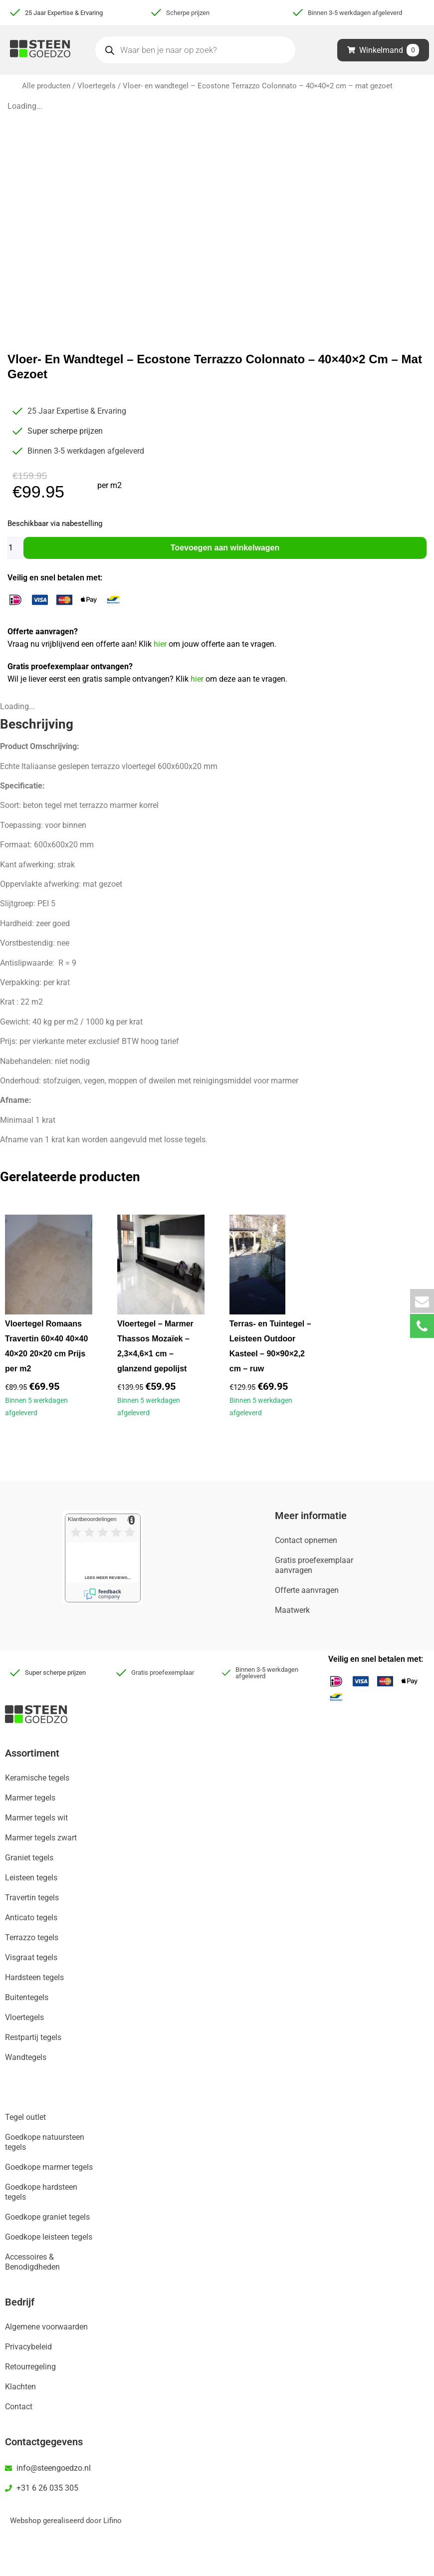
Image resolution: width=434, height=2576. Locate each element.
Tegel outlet (25, 2117)
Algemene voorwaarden (46, 2326)
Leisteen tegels (31, 1877)
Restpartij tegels (33, 2037)
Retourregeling (30, 2366)
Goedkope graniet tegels (47, 2217)
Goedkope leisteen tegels (48, 2237)
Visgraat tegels (31, 1957)
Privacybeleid (28, 2346)
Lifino (112, 2520)
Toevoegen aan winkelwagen (225, 547)
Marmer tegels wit (36, 1817)
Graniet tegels (29, 1857)
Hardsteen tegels (34, 1977)
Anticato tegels (31, 1917)
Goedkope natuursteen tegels (44, 2142)
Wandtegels (25, 2057)
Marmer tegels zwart (41, 1837)
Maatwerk (292, 1610)
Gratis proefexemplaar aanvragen (314, 1565)
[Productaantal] (15, 548)
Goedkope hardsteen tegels (41, 2192)
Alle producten (46, 85)
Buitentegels (26, 1997)
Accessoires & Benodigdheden (32, 2262)
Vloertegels (96, 85)
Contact (18, 2406)
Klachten (20, 2386)
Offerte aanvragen (307, 1590)
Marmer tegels (30, 1798)
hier (161, 644)
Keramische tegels (37, 1778)
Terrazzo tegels (31, 1937)
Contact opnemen (306, 1540)
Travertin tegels (32, 1897)
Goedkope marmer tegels (49, 2167)
